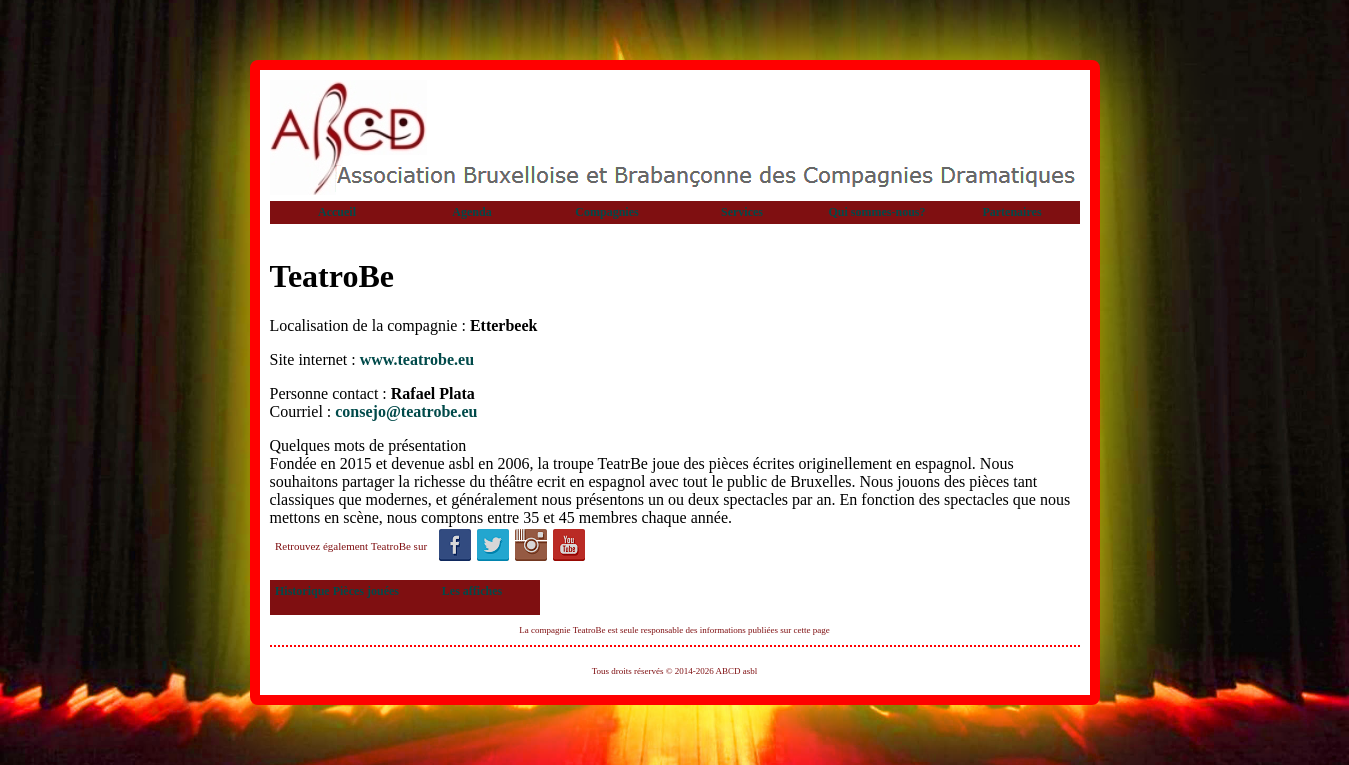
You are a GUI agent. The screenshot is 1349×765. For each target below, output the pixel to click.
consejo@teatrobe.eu (406, 411)
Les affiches (472, 591)
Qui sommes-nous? (876, 212)
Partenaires (1011, 212)
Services (742, 212)
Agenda (471, 212)
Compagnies (606, 212)
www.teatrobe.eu (417, 359)
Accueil (337, 212)
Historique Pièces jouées (337, 591)
